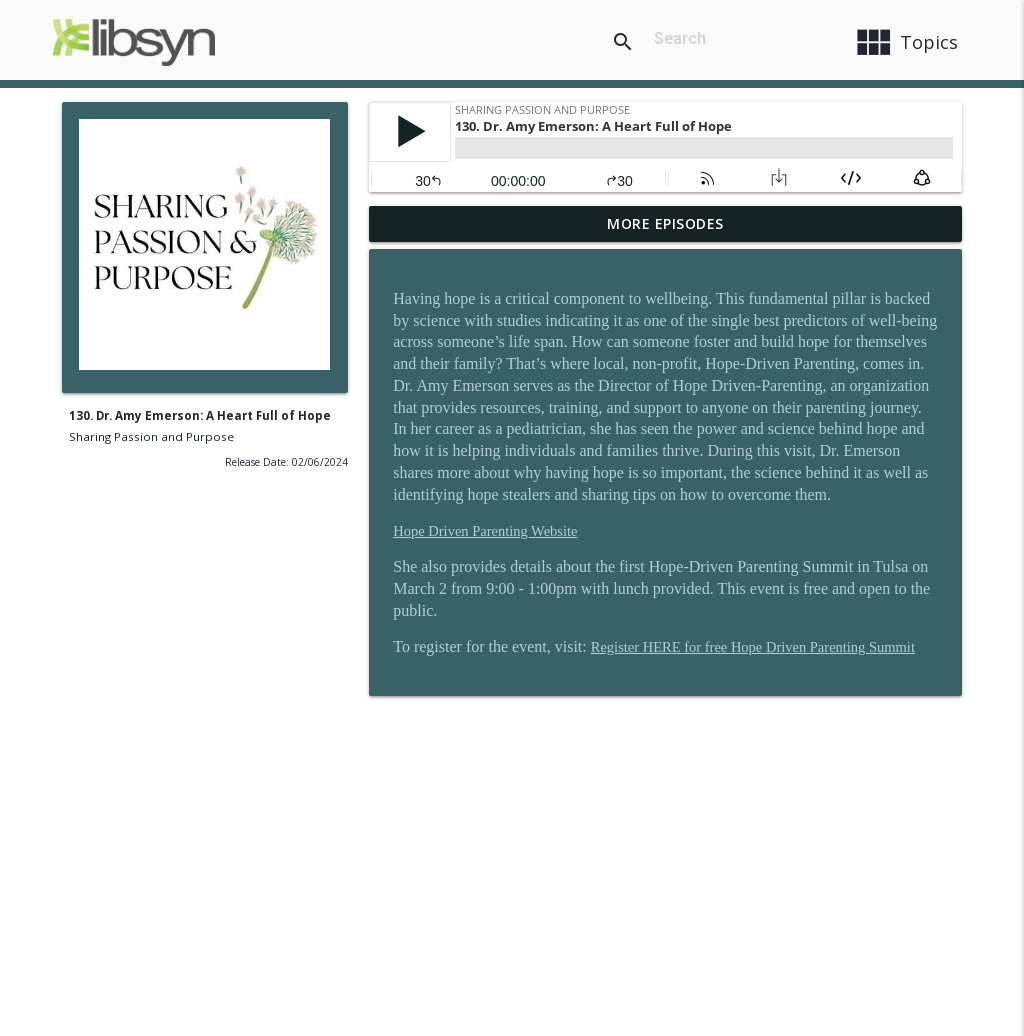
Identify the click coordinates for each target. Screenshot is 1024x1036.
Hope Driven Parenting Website (485, 531)
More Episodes (665, 223)
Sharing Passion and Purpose (151, 436)
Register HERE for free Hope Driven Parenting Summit (753, 647)
